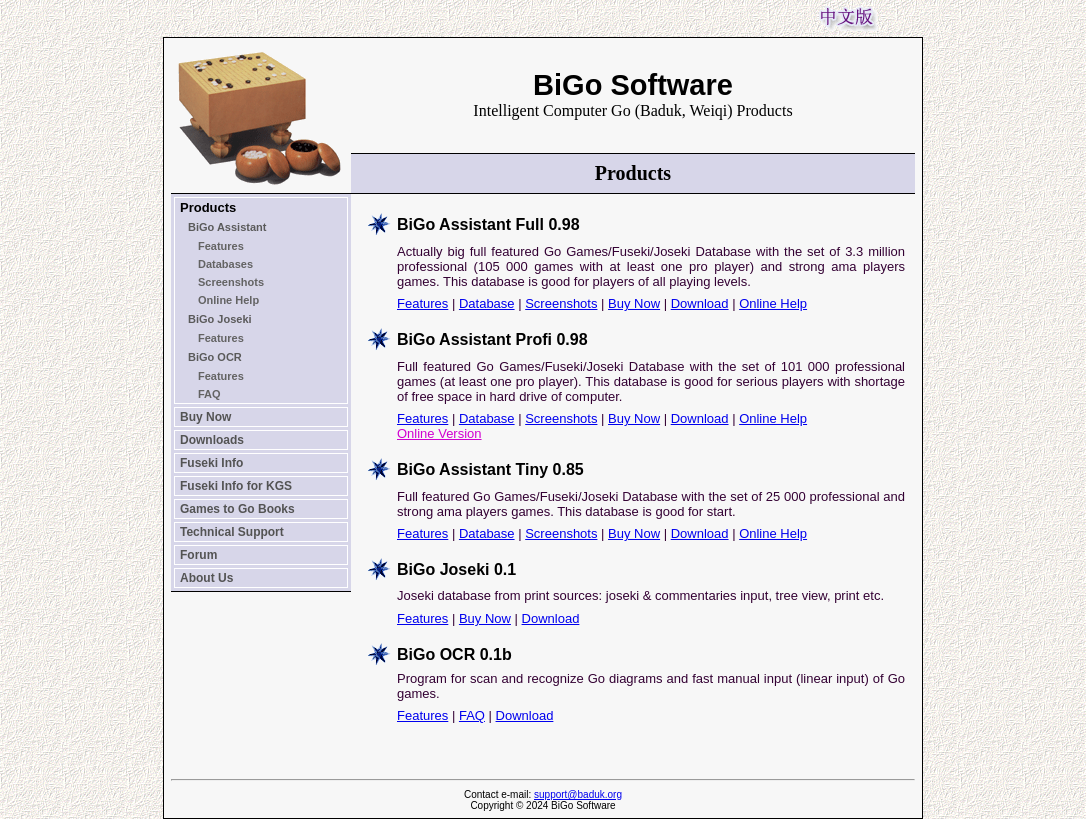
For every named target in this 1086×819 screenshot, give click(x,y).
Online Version (439, 433)
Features (221, 246)
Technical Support (232, 532)
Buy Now (205, 417)
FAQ (209, 394)
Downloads (212, 440)
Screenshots (231, 282)
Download (700, 303)
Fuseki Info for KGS (236, 486)
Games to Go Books (237, 509)
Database (487, 303)
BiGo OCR (215, 357)
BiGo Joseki (220, 319)
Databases (225, 264)
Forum (198, 555)
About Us (206, 578)
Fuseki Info (211, 463)
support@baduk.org (578, 794)
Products (208, 207)
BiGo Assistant (227, 227)
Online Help (228, 300)
